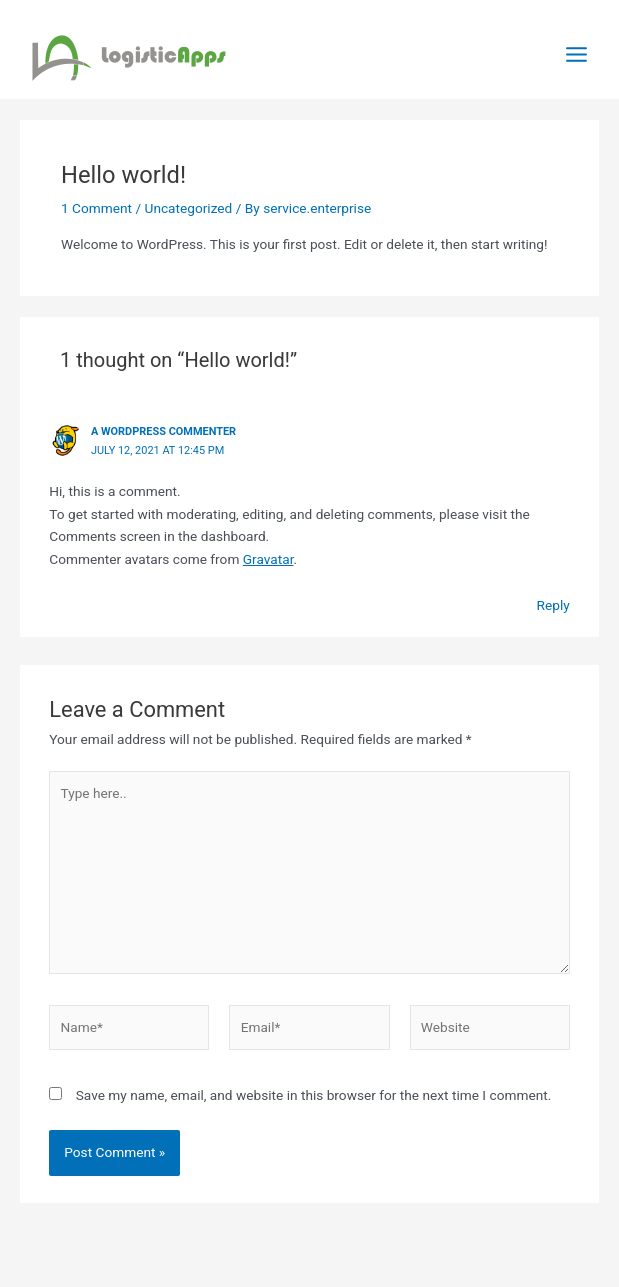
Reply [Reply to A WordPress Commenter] (553, 605)
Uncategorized (189, 208)
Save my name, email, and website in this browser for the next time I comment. (314, 1095)
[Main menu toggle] (577, 55)
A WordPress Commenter (163, 431)
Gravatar (268, 559)
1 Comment (96, 208)
